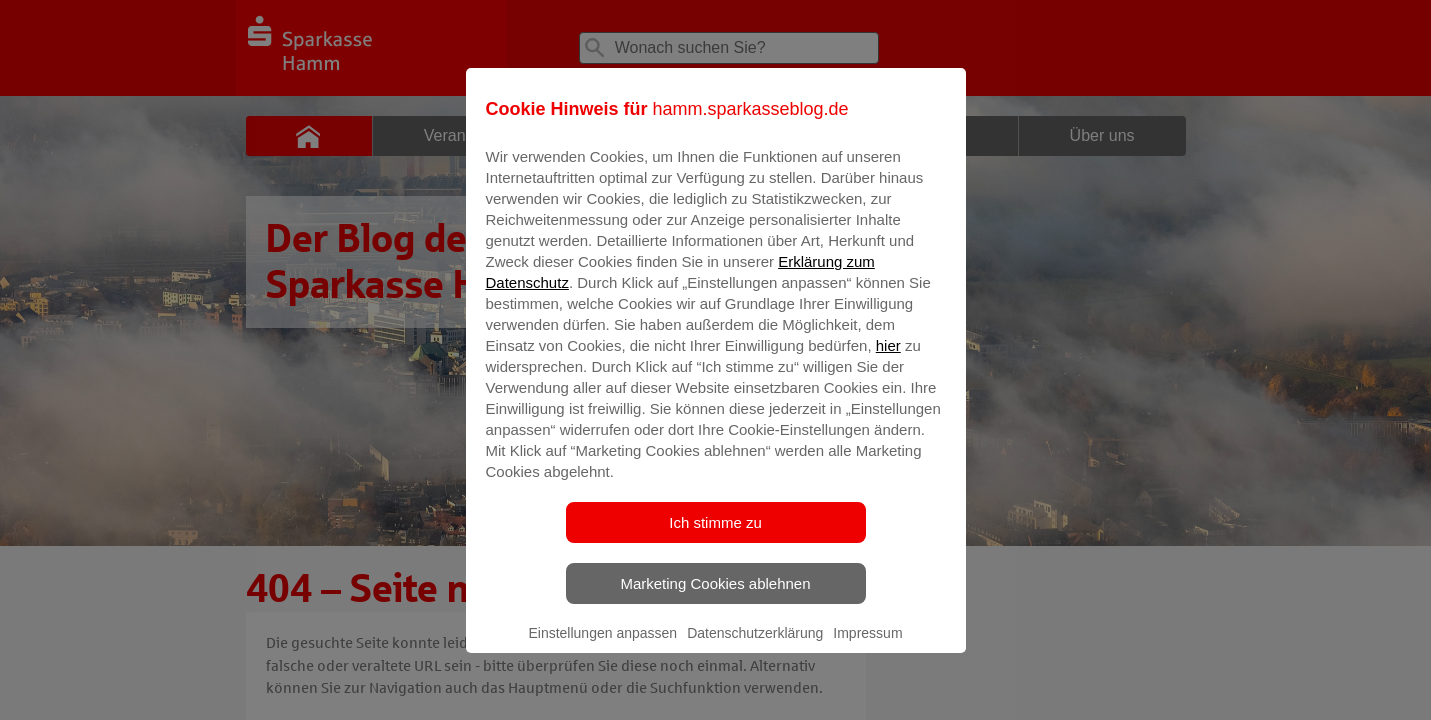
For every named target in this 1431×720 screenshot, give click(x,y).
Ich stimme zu (715, 536)
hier (888, 359)
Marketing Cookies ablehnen (715, 597)
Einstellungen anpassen (602, 647)
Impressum (867, 647)
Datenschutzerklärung (755, 647)
